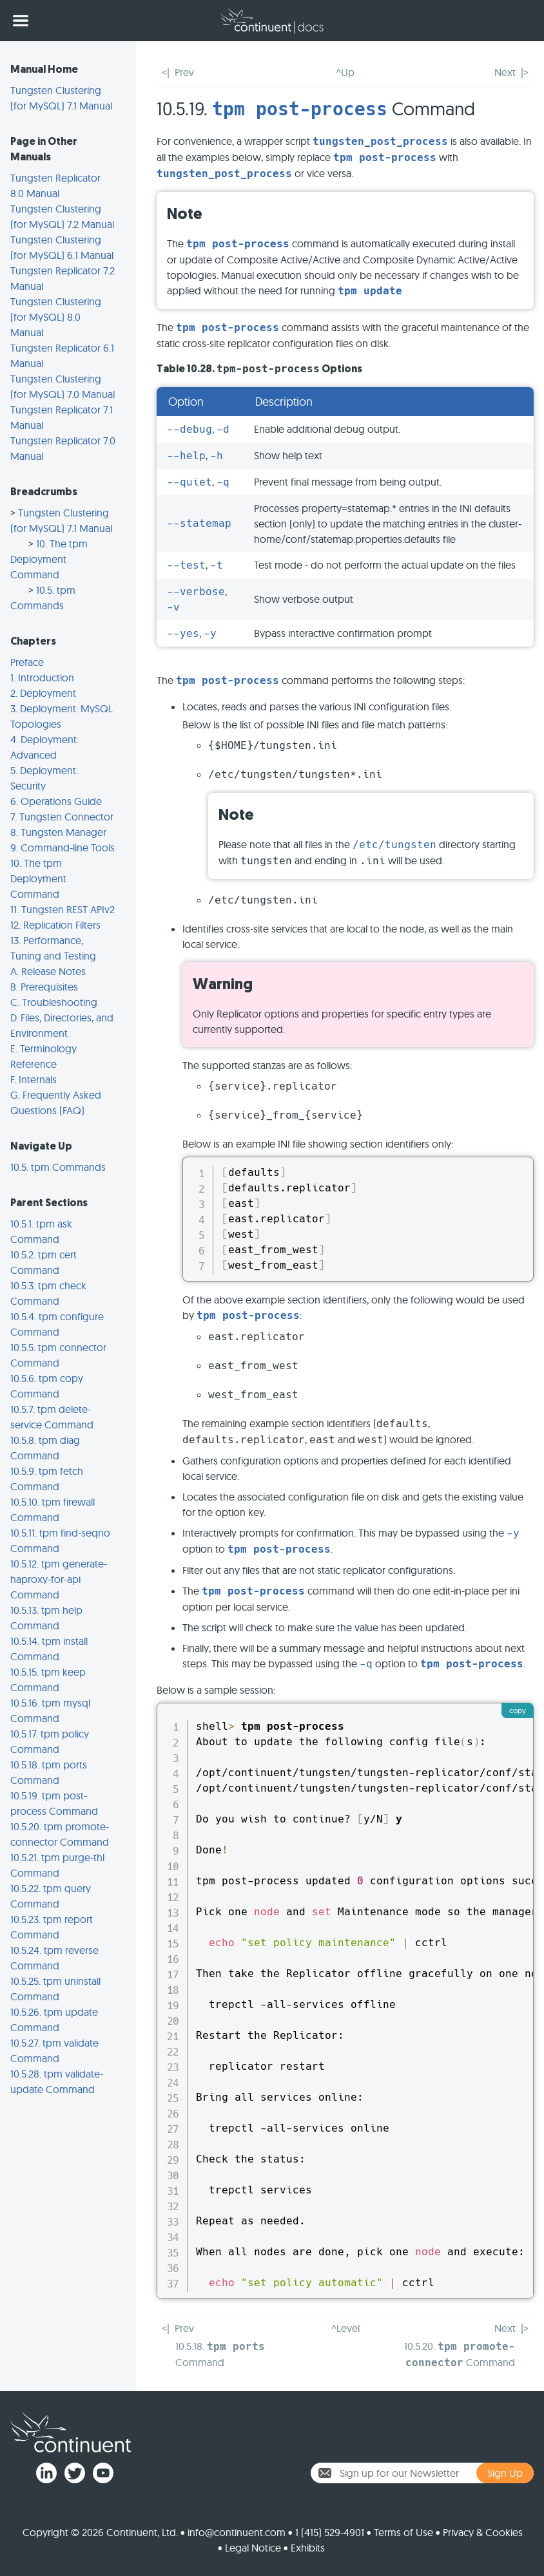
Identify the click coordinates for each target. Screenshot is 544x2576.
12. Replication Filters (55, 924)
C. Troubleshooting (53, 1002)
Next (505, 72)
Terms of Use (403, 2532)
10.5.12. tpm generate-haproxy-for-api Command (58, 1579)
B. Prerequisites (44, 986)
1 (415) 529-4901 (329, 2532)
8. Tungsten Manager (58, 832)
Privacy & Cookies (483, 2532)
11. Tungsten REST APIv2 (62, 909)
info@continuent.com (237, 2532)
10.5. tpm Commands (58, 1166)
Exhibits (308, 2547)
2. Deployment (43, 693)
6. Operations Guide (56, 801)
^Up (345, 72)
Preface (27, 662)
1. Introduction (42, 677)
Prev (184, 72)
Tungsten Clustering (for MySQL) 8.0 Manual (55, 317)
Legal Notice (253, 2547)
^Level (345, 2328)
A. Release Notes (48, 971)
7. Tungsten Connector (61, 816)
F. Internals (33, 1079)
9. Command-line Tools (62, 847)
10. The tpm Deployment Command (49, 559)
